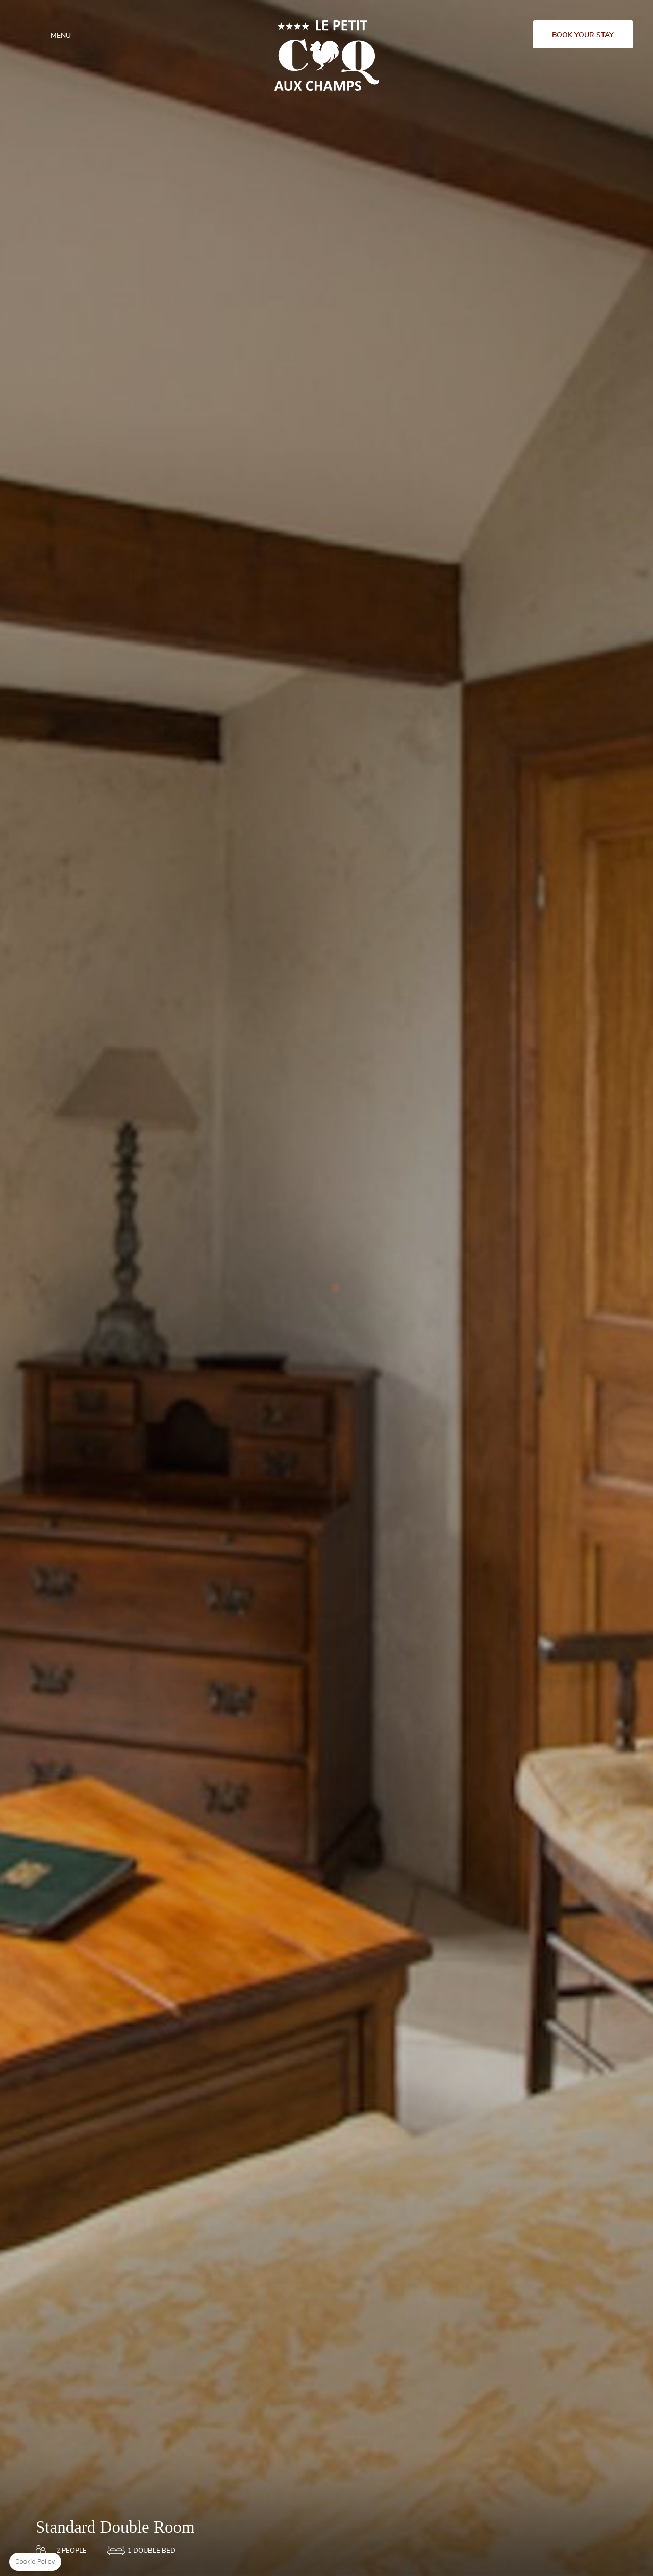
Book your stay (583, 35)
